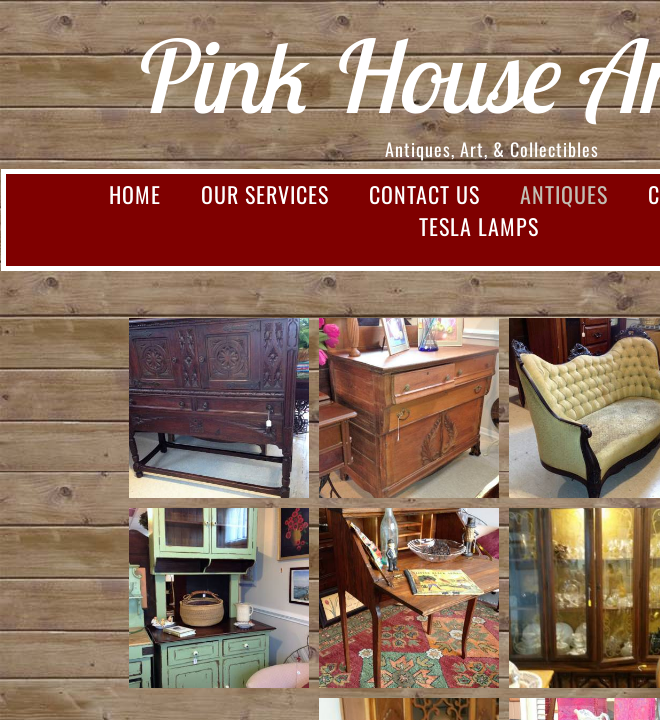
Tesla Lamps (479, 226)
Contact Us (424, 194)
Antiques (564, 194)
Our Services (265, 194)
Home (135, 194)
